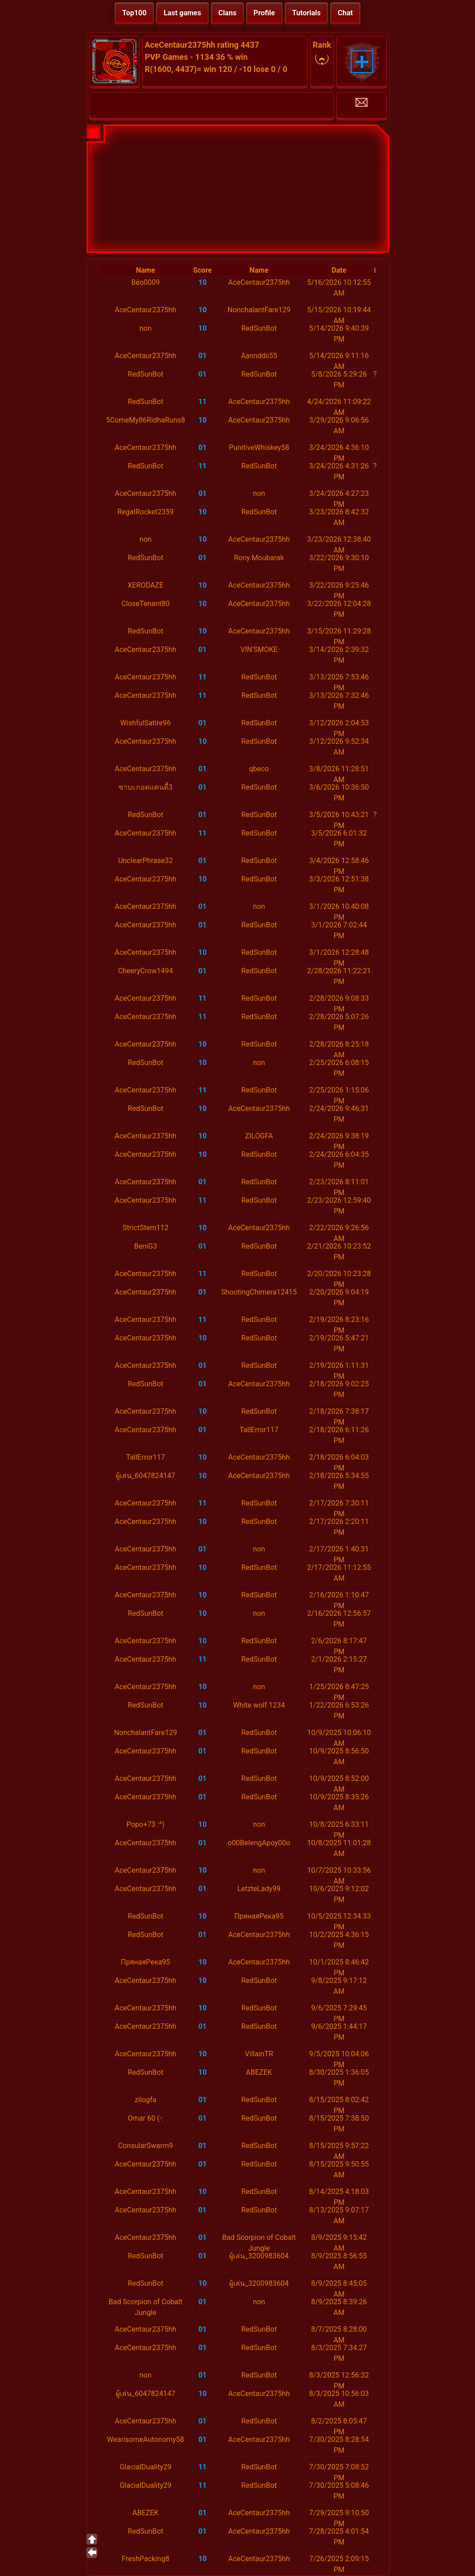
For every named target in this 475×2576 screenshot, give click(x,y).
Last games (182, 13)
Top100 (134, 13)
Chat (345, 13)
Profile (264, 13)
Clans (227, 13)
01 (203, 355)
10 (203, 282)
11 (203, 401)
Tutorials (306, 13)
